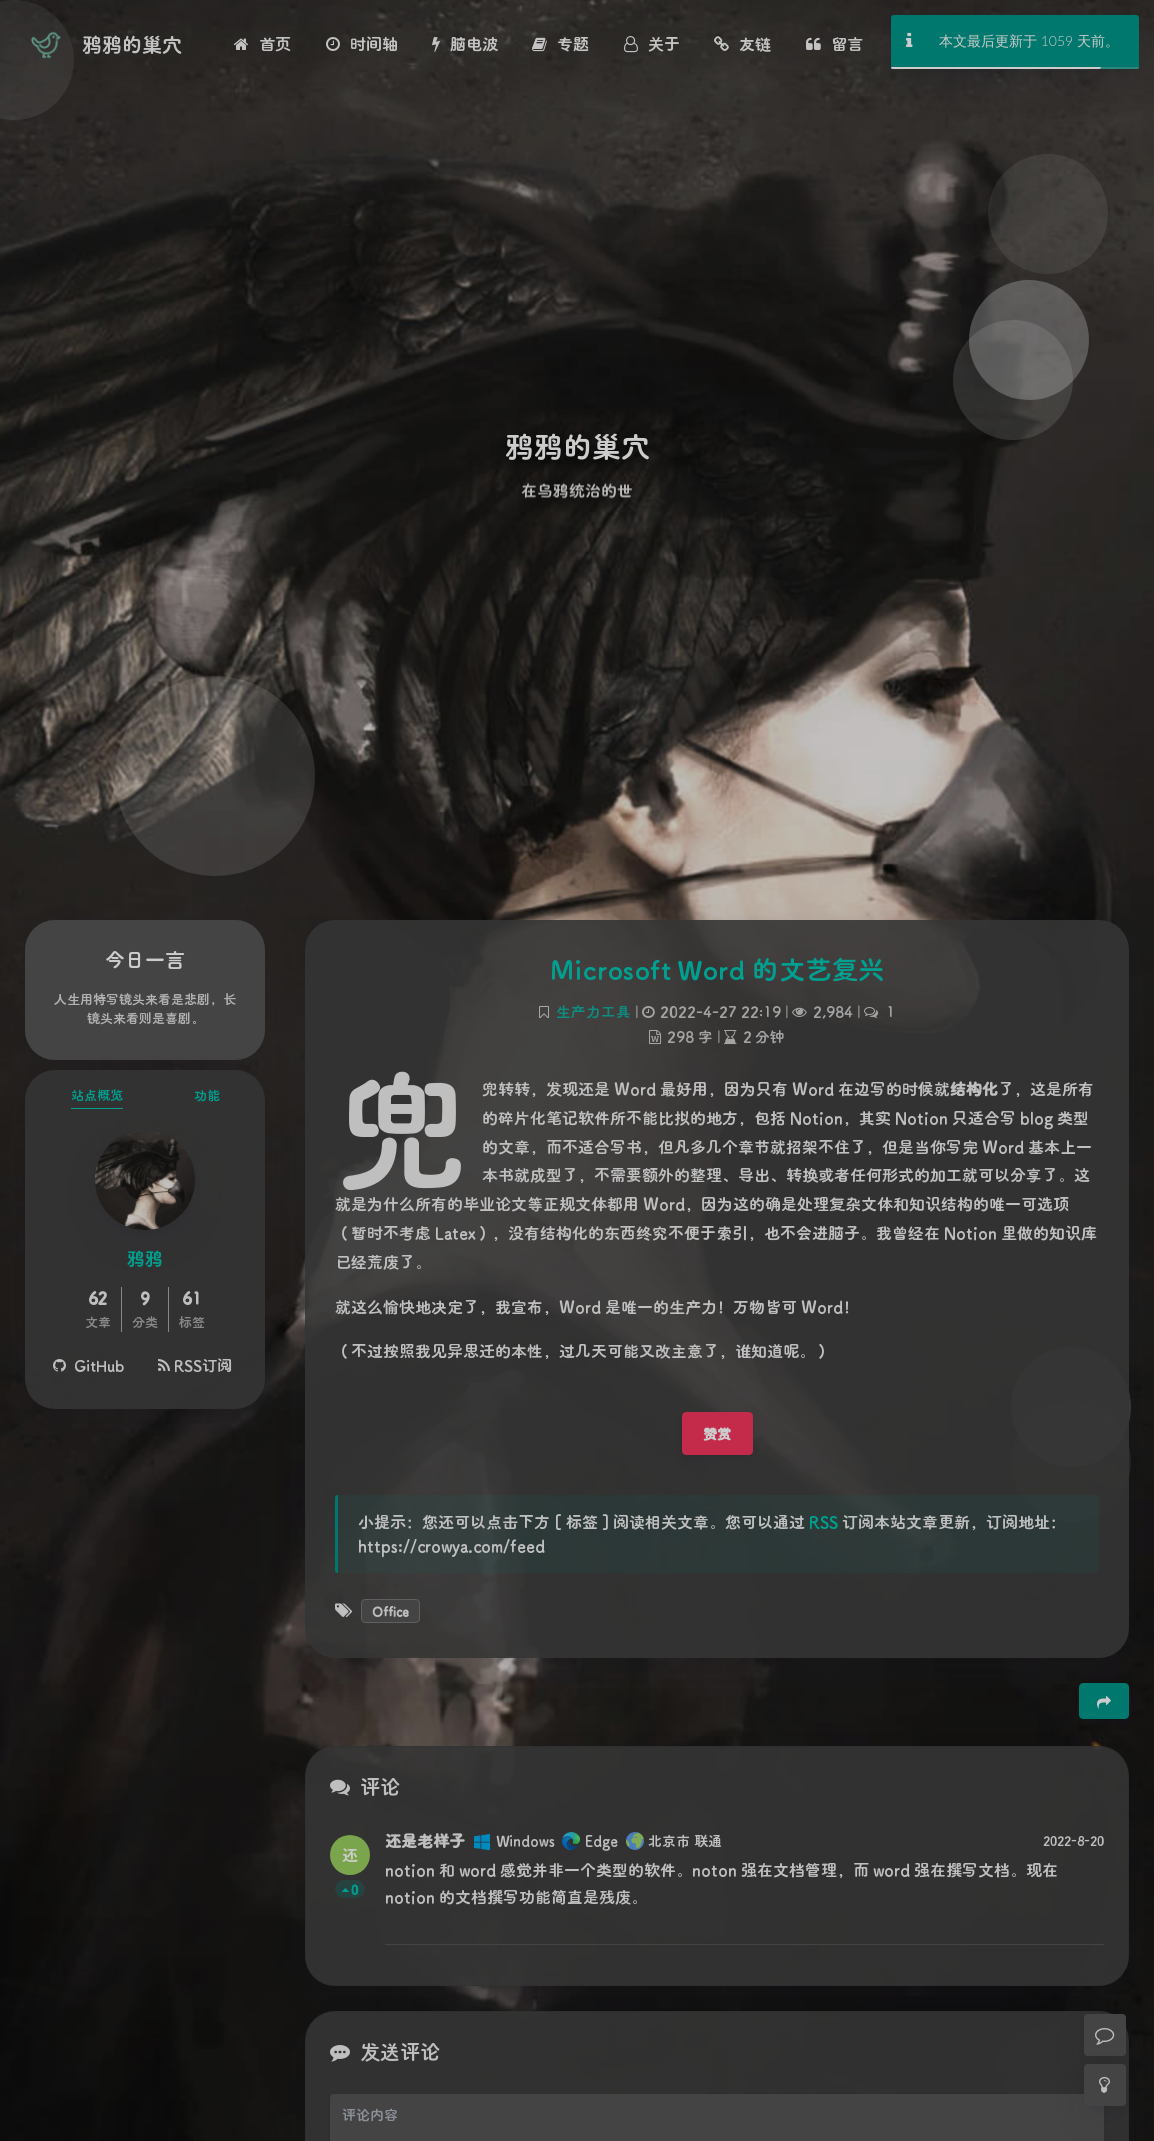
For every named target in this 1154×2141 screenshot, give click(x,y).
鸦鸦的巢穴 (132, 44)
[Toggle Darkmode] (1105, 2085)
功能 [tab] (207, 1094)
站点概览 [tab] (97, 1094)
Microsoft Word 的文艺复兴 (717, 969)
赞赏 (717, 1433)
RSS (823, 1521)
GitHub (88, 1365)
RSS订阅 (195, 1365)
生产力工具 (593, 1011)
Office (390, 1611)
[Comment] (1105, 2035)
